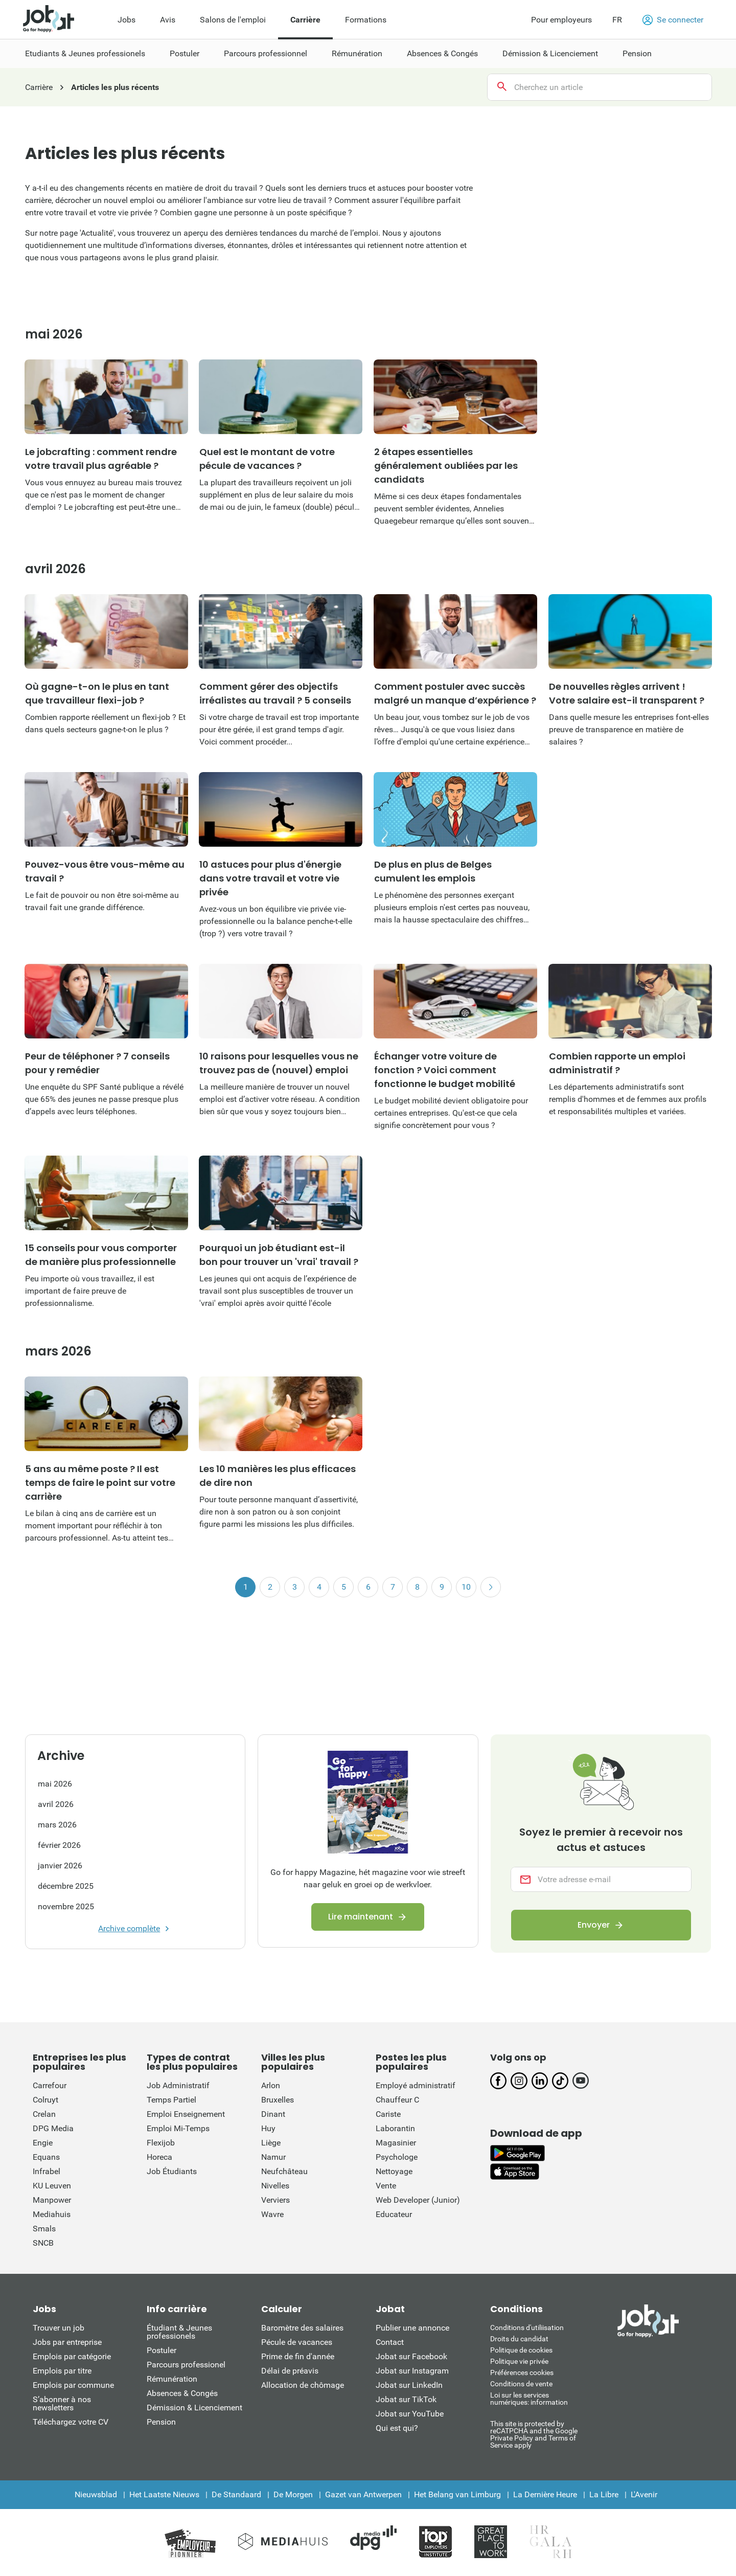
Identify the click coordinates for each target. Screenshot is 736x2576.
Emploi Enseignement (186, 2114)
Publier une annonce (412, 2328)
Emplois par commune (73, 2385)
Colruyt (45, 2100)
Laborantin (395, 2128)
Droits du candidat (519, 2339)
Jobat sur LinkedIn (409, 2385)
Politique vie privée (519, 2361)
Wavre (272, 2214)
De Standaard (236, 2494)
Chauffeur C (397, 2100)
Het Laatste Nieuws (164, 2494)
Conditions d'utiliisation (527, 2327)
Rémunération (172, 2379)
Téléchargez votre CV (70, 2422)
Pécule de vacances (296, 2342)
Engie (43, 2143)
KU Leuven (52, 2185)
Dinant (273, 2114)
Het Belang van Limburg (457, 2494)
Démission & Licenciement (194, 2407)
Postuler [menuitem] (184, 53)
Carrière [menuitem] (305, 20)
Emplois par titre (62, 2371)
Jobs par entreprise (67, 2342)
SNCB (43, 2243)
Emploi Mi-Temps (178, 2128)
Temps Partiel (171, 2100)
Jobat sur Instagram (412, 2371)
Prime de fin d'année (297, 2356)
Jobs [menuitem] (126, 20)
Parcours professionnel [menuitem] (265, 53)
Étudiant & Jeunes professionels (179, 2332)
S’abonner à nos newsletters (62, 2403)
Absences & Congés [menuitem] (442, 53)
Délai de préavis (289, 2371)
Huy (268, 2128)
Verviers (275, 2200)
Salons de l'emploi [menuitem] (233, 20)
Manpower (52, 2200)
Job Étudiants (172, 2171)
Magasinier (396, 2143)
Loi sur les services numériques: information (529, 2398)
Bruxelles (277, 2100)
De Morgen (293, 2494)
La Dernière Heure (545, 2494)
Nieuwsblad (96, 2494)
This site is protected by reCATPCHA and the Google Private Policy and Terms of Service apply (534, 2434)
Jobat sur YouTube (410, 2414)
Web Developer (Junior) (418, 2200)
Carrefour (49, 2085)
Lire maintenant (360, 1917)
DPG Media (53, 2128)
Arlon (270, 2085)
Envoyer (594, 1925)
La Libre (603, 2494)
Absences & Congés (182, 2393)
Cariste (388, 2114)
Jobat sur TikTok (406, 2399)
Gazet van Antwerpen (363, 2494)
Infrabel (46, 2171)
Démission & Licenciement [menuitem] (550, 53)
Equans (46, 2157)
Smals (44, 2228)
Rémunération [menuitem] (357, 53)
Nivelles (275, 2185)
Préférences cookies (522, 2372)
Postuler (161, 2350)
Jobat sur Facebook (411, 2356)
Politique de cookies (521, 2350)
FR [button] (617, 20)
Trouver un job (58, 2328)
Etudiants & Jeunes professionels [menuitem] (85, 53)
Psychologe (397, 2157)
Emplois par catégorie (72, 2356)
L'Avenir (644, 2494)
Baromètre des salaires (302, 2328)
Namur (273, 2157)
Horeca (159, 2157)
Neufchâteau (284, 2171)
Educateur (394, 2214)
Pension (161, 2422)
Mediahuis (52, 2214)
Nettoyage (394, 2171)
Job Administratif (178, 2085)
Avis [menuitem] (167, 20)
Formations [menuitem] (365, 20)
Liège (271, 2143)
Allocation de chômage (302, 2385)
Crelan (44, 2114)
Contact (390, 2342)
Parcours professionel (186, 2364)
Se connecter (672, 20)
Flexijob (161, 2143)
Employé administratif (415, 2085)
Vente (386, 2185)
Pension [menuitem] (637, 53)
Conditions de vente (521, 2384)
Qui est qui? (397, 2428)
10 (466, 1587)
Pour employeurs (561, 20)
